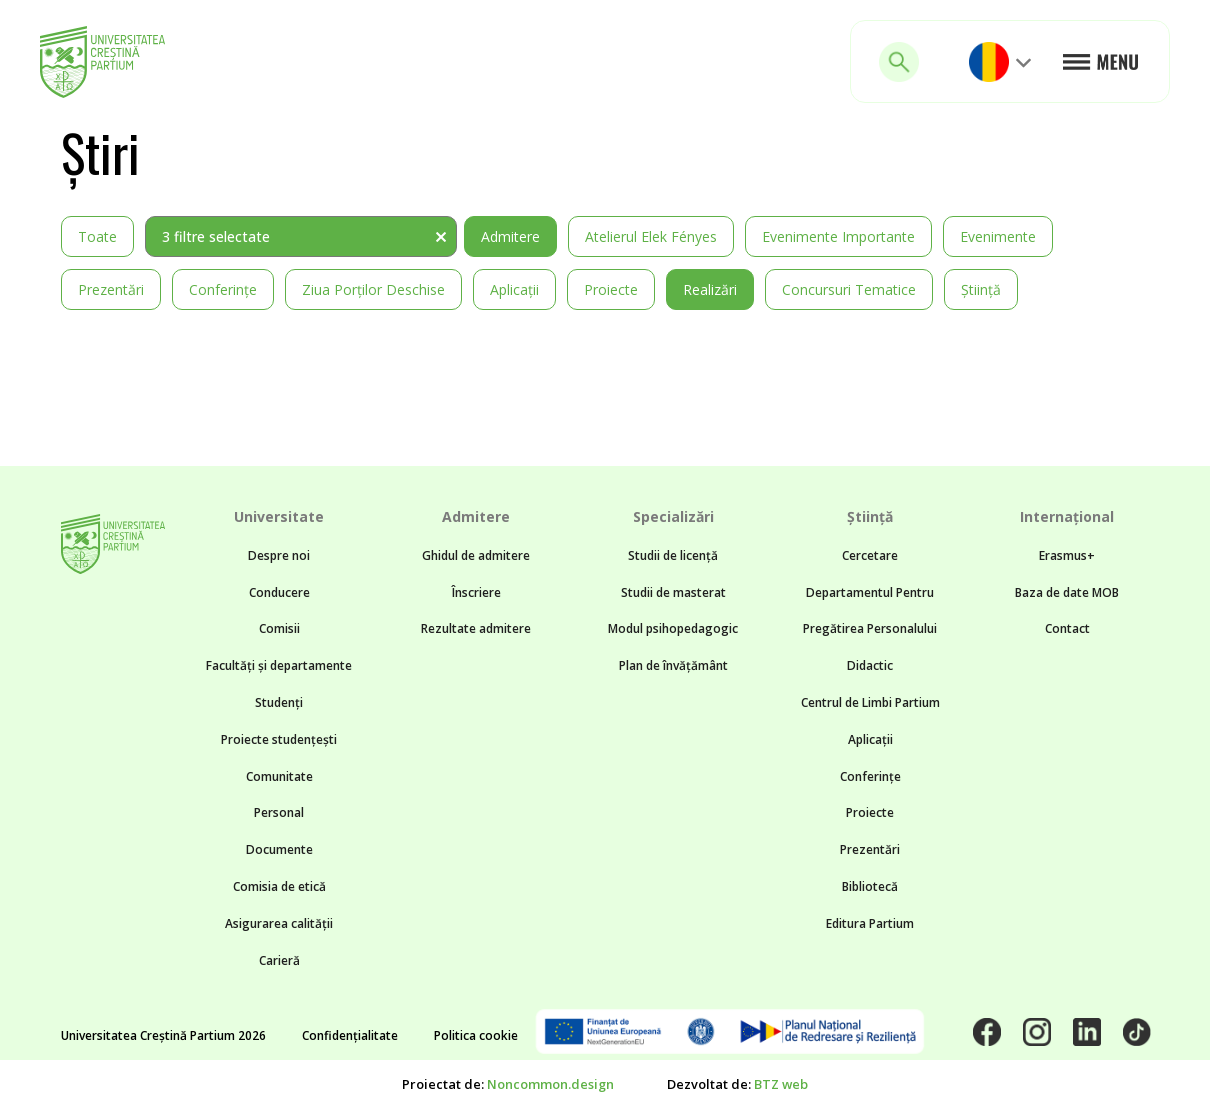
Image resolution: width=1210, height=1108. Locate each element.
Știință (981, 289)
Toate (97, 236)
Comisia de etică (279, 886)
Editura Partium (870, 923)
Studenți (279, 702)
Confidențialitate (350, 1035)
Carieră (279, 960)
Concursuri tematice (849, 289)
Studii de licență (673, 555)
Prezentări (111, 289)
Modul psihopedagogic (673, 628)
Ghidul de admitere (476, 555)
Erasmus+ (1067, 555)
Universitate (279, 516)
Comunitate (279, 776)
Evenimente (998, 236)
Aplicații (514, 289)
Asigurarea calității (279, 923)
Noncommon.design (550, 1084)
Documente (279, 849)
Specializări (673, 516)
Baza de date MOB (1067, 592)
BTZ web (781, 1084)
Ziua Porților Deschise (373, 289)
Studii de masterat (673, 592)
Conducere (279, 592)
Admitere (510, 236)
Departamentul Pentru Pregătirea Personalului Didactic (870, 629)
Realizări (710, 289)
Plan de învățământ (673, 665)
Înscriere (476, 592)
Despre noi (279, 555)
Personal (279, 812)
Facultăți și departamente (279, 665)
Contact (1067, 628)
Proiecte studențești (279, 739)
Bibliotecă (870, 886)
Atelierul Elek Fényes (651, 236)
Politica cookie (476, 1035)
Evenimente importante (838, 236)
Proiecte (611, 289)
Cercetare (870, 555)
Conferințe (223, 289)
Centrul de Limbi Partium (870, 702)
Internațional (1067, 516)
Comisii (279, 628)
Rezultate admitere (476, 628)
